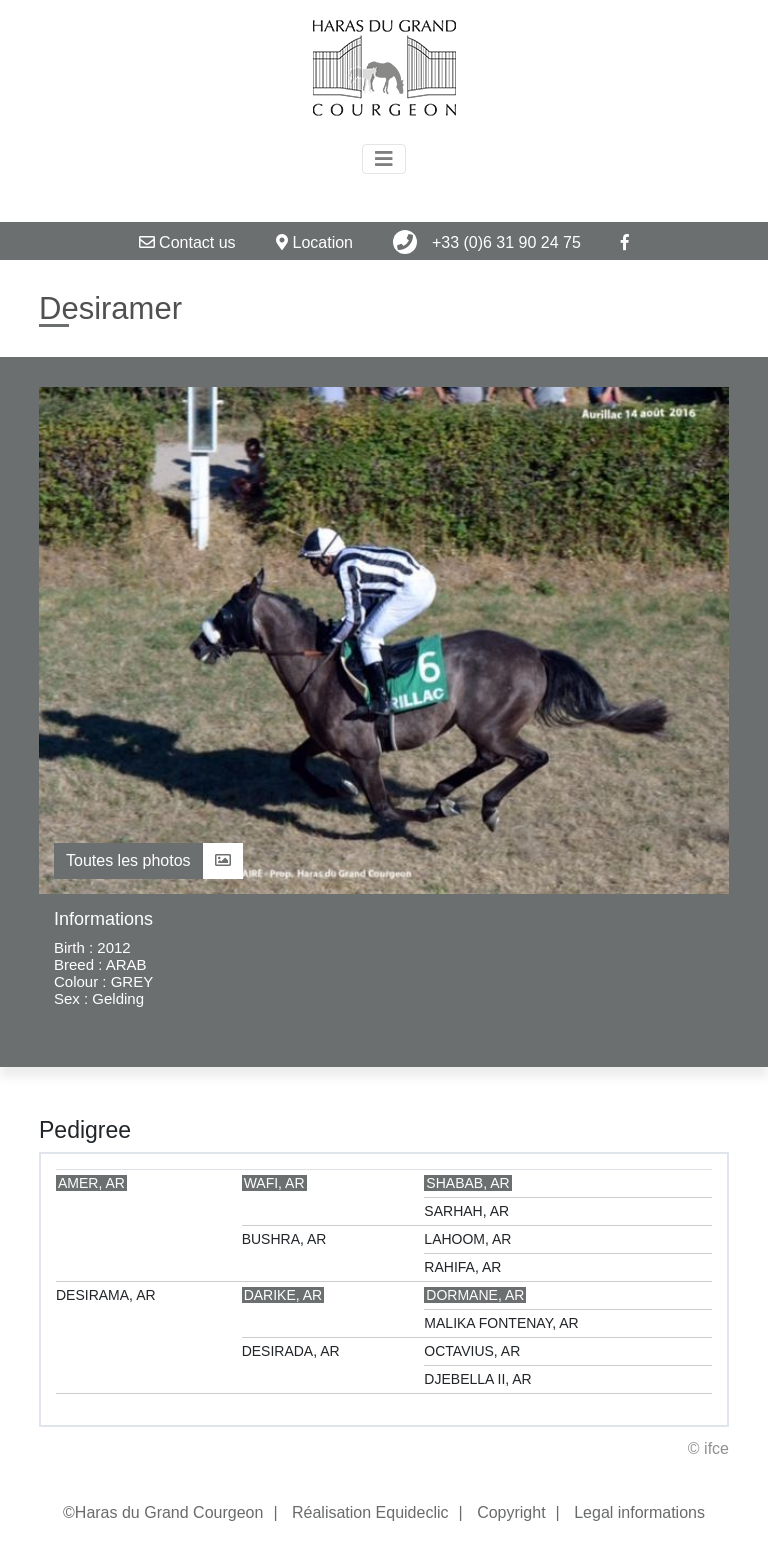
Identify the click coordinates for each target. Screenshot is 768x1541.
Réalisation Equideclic (370, 1512)
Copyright (511, 1512)
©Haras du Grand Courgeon (163, 1512)
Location (314, 242)
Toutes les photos (148, 860)
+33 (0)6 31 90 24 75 (486, 242)
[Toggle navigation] (384, 159)
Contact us (187, 242)
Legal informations (639, 1512)
